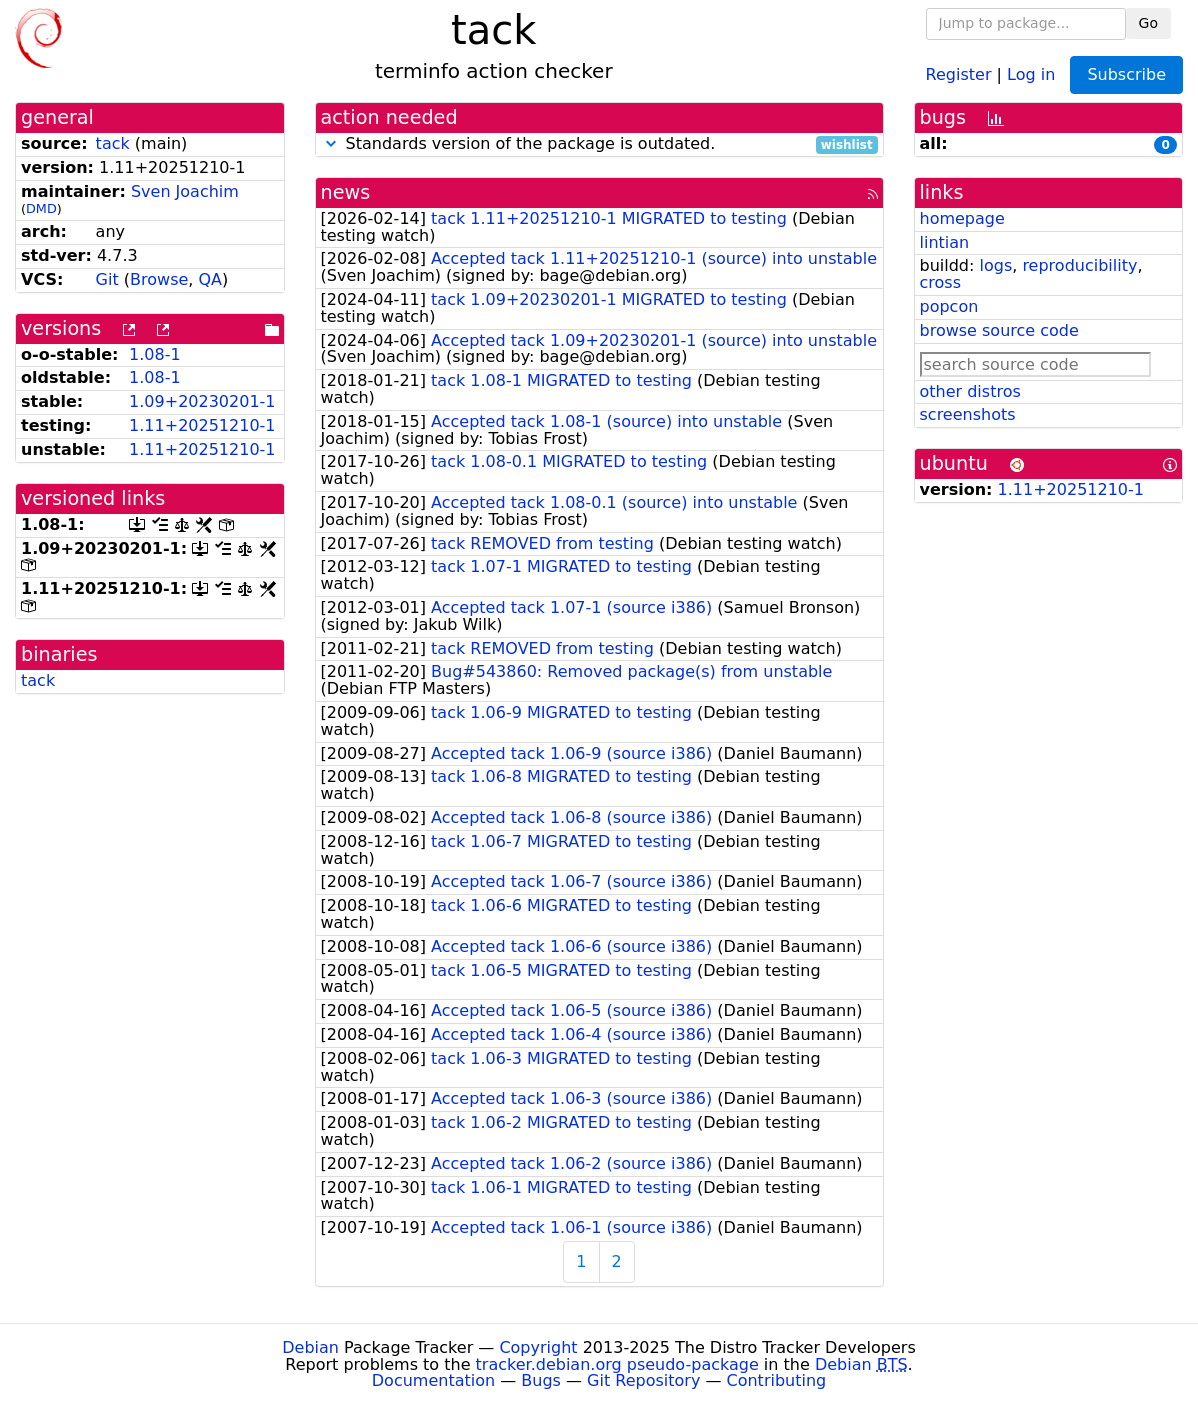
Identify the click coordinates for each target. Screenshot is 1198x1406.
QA (211, 279)
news (346, 192)
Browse (159, 279)
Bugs (541, 1380)
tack (113, 143)
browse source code (999, 330)
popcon (949, 306)
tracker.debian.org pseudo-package (617, 1364)
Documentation (433, 1380)
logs (995, 265)
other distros (970, 391)
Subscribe (1126, 74)
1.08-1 (155, 354)
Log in (1031, 73)
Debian (310, 1347)
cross (940, 282)
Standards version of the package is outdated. (599, 144)
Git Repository (643, 1380)
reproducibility (1079, 265)
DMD (41, 208)
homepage (962, 218)
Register (959, 73)
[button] (331, 143)
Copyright (538, 1347)
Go (1148, 23)
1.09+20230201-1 (202, 401)
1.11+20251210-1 (202, 425)
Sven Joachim (185, 191)
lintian (945, 242)
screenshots (968, 414)
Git (107, 279)
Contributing (777, 1380)
